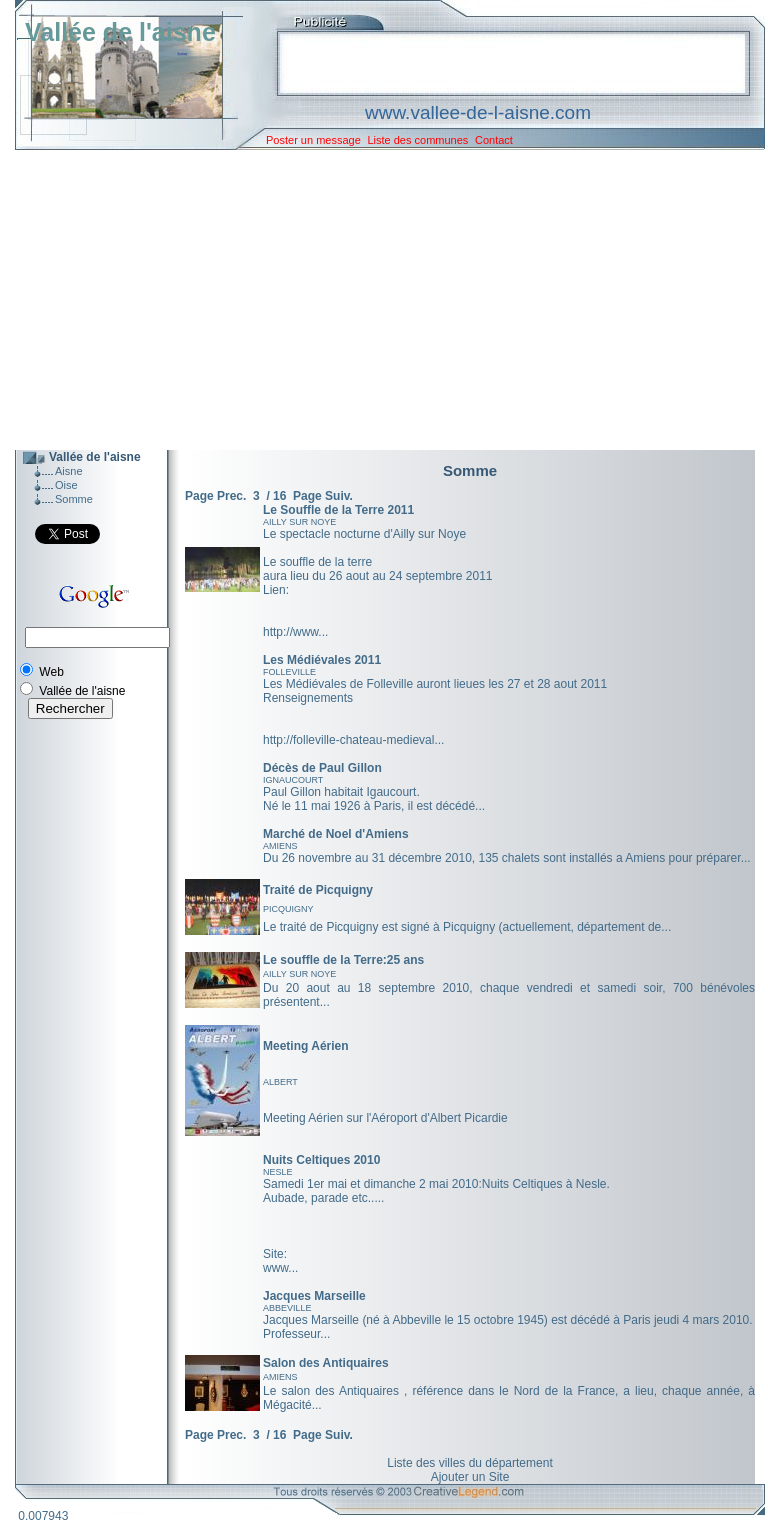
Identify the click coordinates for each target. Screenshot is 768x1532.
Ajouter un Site (470, 1477)
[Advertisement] (375, 300)
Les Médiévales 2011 (322, 660)
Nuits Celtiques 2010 (321, 1160)
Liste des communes (417, 140)
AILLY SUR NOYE (299, 522)
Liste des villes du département (469, 1463)
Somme (74, 499)
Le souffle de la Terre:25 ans (343, 960)
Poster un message (313, 140)
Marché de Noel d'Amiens (336, 834)
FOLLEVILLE (289, 672)
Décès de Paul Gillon (322, 768)
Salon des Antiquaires (326, 1363)
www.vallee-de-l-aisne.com (478, 112)
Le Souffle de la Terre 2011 (338, 510)
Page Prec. (215, 496)
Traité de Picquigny (318, 890)
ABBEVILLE (287, 1308)
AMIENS (280, 846)
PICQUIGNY (288, 909)
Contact (494, 140)
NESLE (278, 1172)
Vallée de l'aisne (120, 32)
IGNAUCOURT (293, 780)
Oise (66, 485)
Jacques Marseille (314, 1296)
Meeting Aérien (306, 1046)
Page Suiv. (323, 496)
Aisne (69, 471)
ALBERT (280, 1082)
